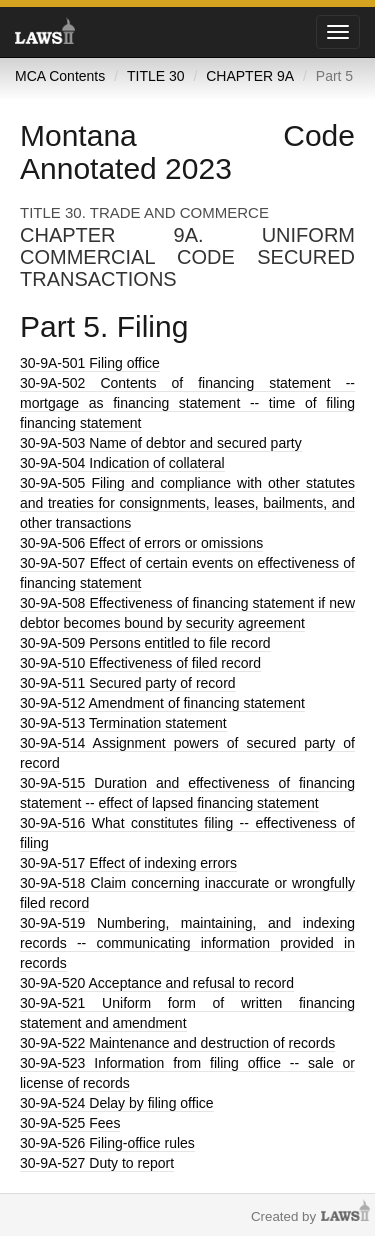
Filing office (90, 363)
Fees (70, 1123)
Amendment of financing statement (162, 703)
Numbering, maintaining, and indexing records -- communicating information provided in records (187, 943)
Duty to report (97, 1163)
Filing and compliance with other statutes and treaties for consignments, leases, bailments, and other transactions (187, 503)
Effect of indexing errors (128, 863)
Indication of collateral (122, 463)
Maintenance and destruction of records (177, 1043)
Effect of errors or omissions (141, 543)
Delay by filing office (117, 1103)
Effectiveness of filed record (140, 663)
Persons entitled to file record (145, 643)
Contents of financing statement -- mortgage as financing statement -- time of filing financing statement (187, 403)
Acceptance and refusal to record (157, 983)
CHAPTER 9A (250, 76)
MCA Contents (60, 76)
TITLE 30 (156, 76)
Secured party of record (128, 683)
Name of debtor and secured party (161, 443)
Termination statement (123, 723)
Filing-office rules (107, 1143)
